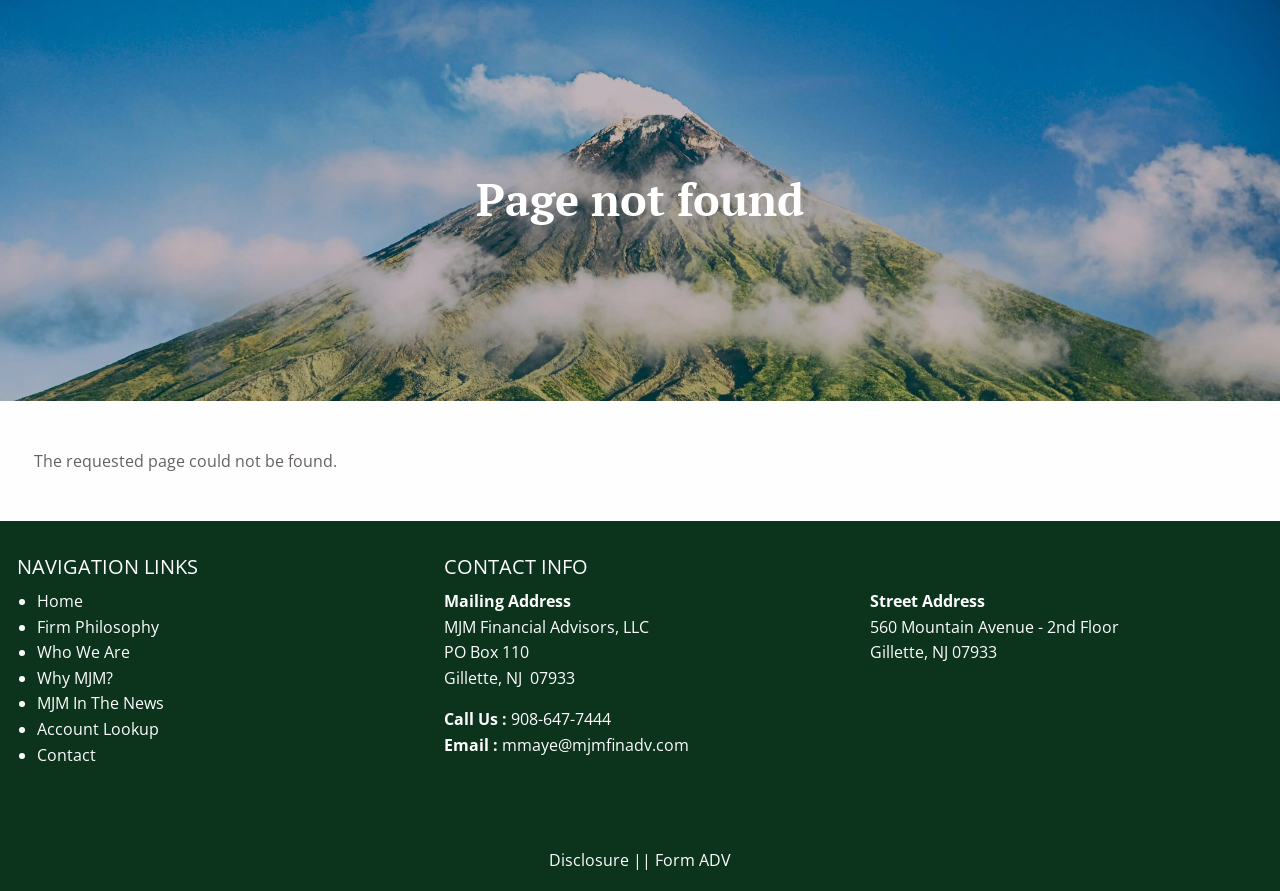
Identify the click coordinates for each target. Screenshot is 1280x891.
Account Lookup (98, 729)
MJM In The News (100, 703)
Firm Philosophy (98, 627)
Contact (66, 755)
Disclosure (589, 860)
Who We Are (83, 652)
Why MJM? (75, 678)
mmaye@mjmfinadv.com (595, 745)
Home (60, 601)
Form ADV (693, 860)
